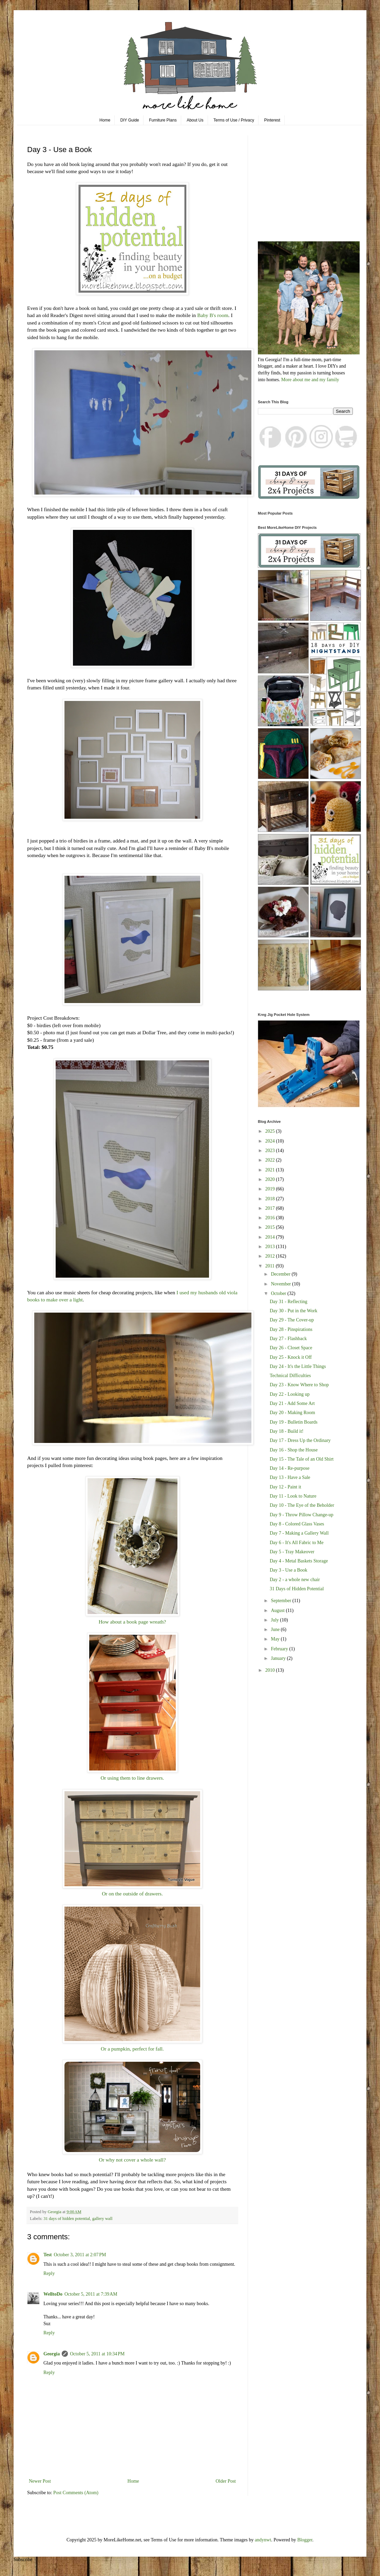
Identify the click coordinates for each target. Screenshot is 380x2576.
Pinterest (272, 120)
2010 (270, 1670)
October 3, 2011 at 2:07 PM (80, 2254)
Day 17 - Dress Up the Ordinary (300, 1440)
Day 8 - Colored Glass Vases (297, 1523)
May (276, 1639)
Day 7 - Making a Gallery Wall (299, 1533)
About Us (195, 120)
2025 (270, 1131)
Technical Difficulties (290, 1375)
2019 (270, 1188)
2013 (270, 1246)
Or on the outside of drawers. (132, 1893)
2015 (270, 1227)
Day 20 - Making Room (292, 1412)
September (281, 1600)
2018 (270, 1198)
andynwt (263, 2539)
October (279, 1293)
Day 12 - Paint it (285, 1486)
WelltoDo (52, 2294)
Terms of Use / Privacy (233, 120)
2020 (270, 1179)
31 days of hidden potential (66, 2218)
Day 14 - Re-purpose (289, 1468)
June (276, 1629)
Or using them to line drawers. (132, 1778)
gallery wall (102, 2218)
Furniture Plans (162, 120)
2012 (270, 1256)
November (281, 1283)
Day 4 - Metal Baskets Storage (299, 1560)
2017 (270, 1208)
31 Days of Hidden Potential (297, 1588)
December (281, 1274)
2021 (270, 1169)
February (280, 1648)
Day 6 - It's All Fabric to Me (296, 1542)
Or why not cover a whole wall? (132, 2160)
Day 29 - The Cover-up (292, 1319)
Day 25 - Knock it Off (291, 1357)
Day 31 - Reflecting (288, 1301)
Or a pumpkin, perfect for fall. (132, 2049)
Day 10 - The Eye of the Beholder (302, 1505)
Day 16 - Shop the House (294, 1449)
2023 (270, 1150)
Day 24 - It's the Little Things (298, 1366)
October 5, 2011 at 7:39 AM (90, 2294)
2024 (270, 1141)
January (279, 1658)
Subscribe (23, 2559)
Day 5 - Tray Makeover (292, 1551)
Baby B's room (212, 315)
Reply (49, 2273)
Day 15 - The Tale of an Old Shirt (302, 1459)
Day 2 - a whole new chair (295, 1579)
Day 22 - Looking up (289, 1394)
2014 (270, 1237)
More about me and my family (310, 379)
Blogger (304, 2539)
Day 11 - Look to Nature (293, 1496)
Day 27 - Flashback (288, 1338)
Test (47, 2254)
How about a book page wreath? (132, 1622)
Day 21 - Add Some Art (292, 1403)
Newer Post (40, 2481)
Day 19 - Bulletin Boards (294, 1422)
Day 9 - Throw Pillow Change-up (302, 1514)
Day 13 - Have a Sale (290, 1477)
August (278, 1610)
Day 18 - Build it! (287, 1431)
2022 (270, 1160)
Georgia (51, 2353)
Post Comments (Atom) (75, 2492)
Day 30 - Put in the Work (293, 1310)
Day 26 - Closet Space (291, 1347)
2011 (270, 1265)
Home (104, 120)
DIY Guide (129, 120)
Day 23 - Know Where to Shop (299, 1384)
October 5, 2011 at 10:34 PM (97, 2353)
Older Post (226, 2481)
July (275, 1620)
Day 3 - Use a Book (288, 1570)
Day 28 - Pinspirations (291, 1329)
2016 (270, 1217)
